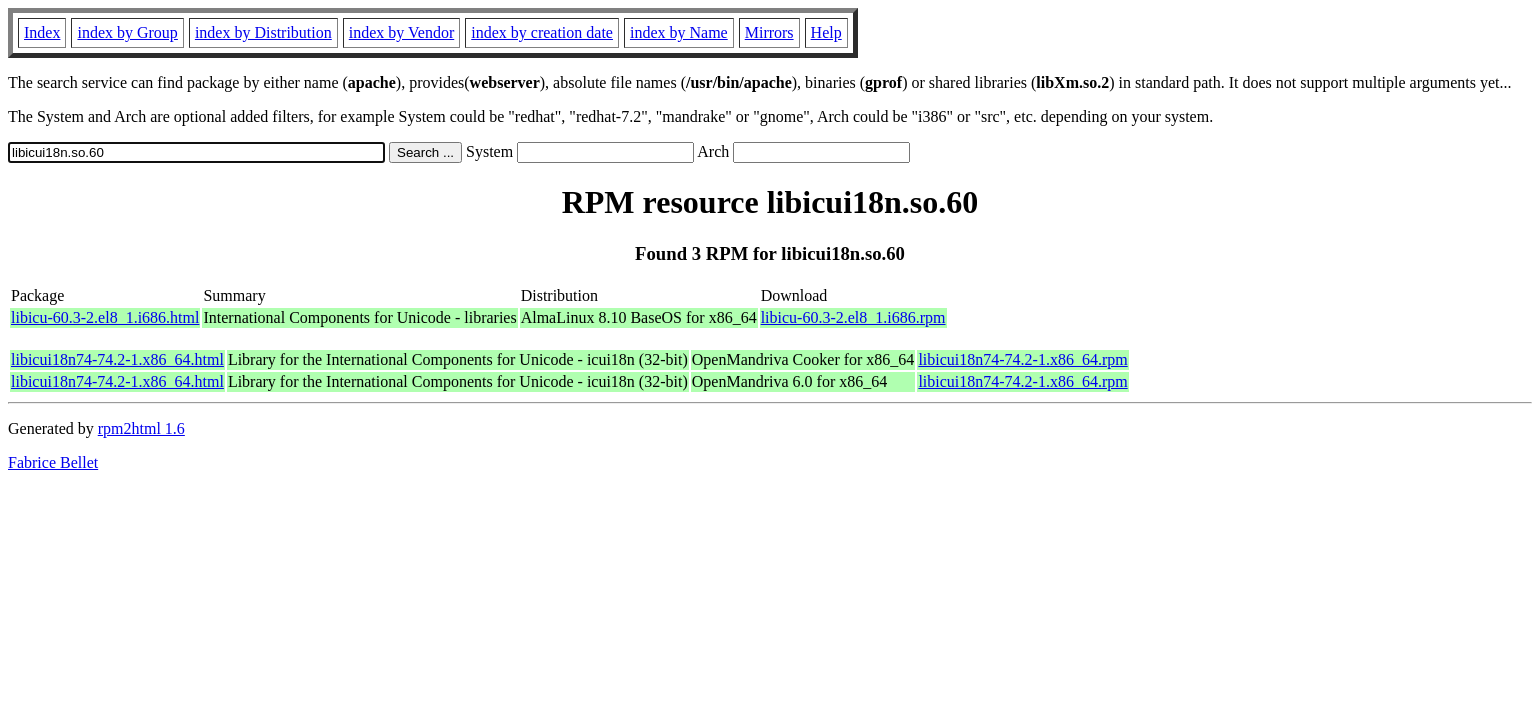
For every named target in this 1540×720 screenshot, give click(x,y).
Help (826, 32)
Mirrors (769, 32)
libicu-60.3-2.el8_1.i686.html (105, 317)
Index (42, 32)
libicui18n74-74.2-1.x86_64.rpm (1022, 359)
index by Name (679, 32)
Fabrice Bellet (53, 462)
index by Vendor (401, 32)
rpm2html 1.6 (141, 428)
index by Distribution (263, 32)
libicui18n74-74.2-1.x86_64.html (117, 359)
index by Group (127, 32)
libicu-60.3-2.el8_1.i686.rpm (853, 317)
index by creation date (542, 32)
